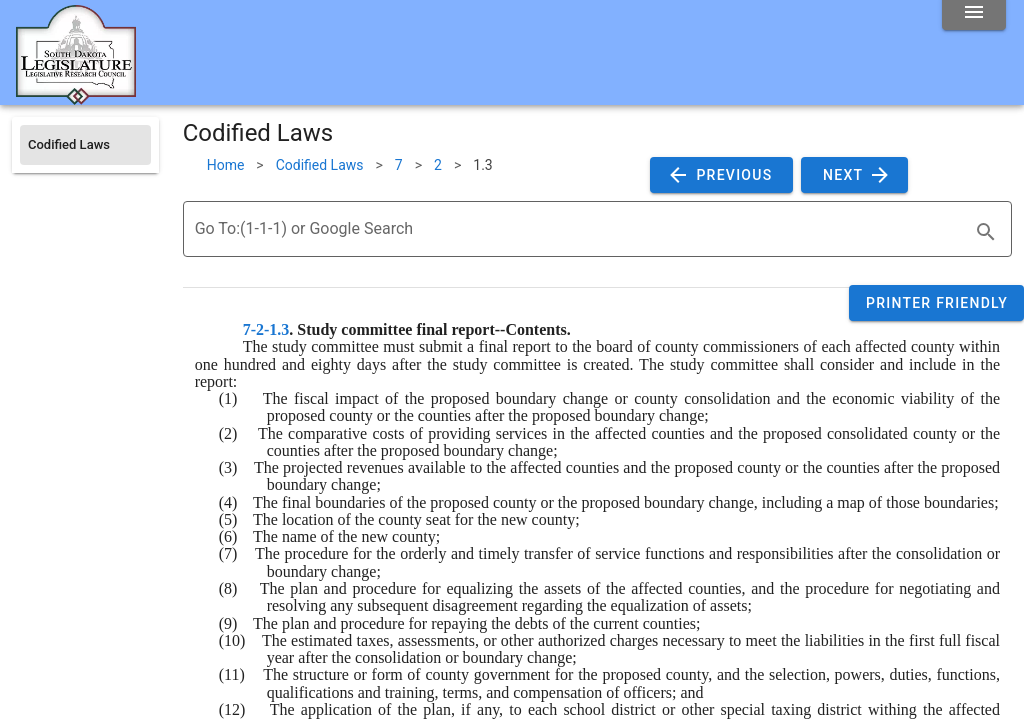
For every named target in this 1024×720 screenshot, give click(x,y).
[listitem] (85, 145)
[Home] (76, 97)
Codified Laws (320, 165)
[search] (986, 232)
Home (226, 165)
